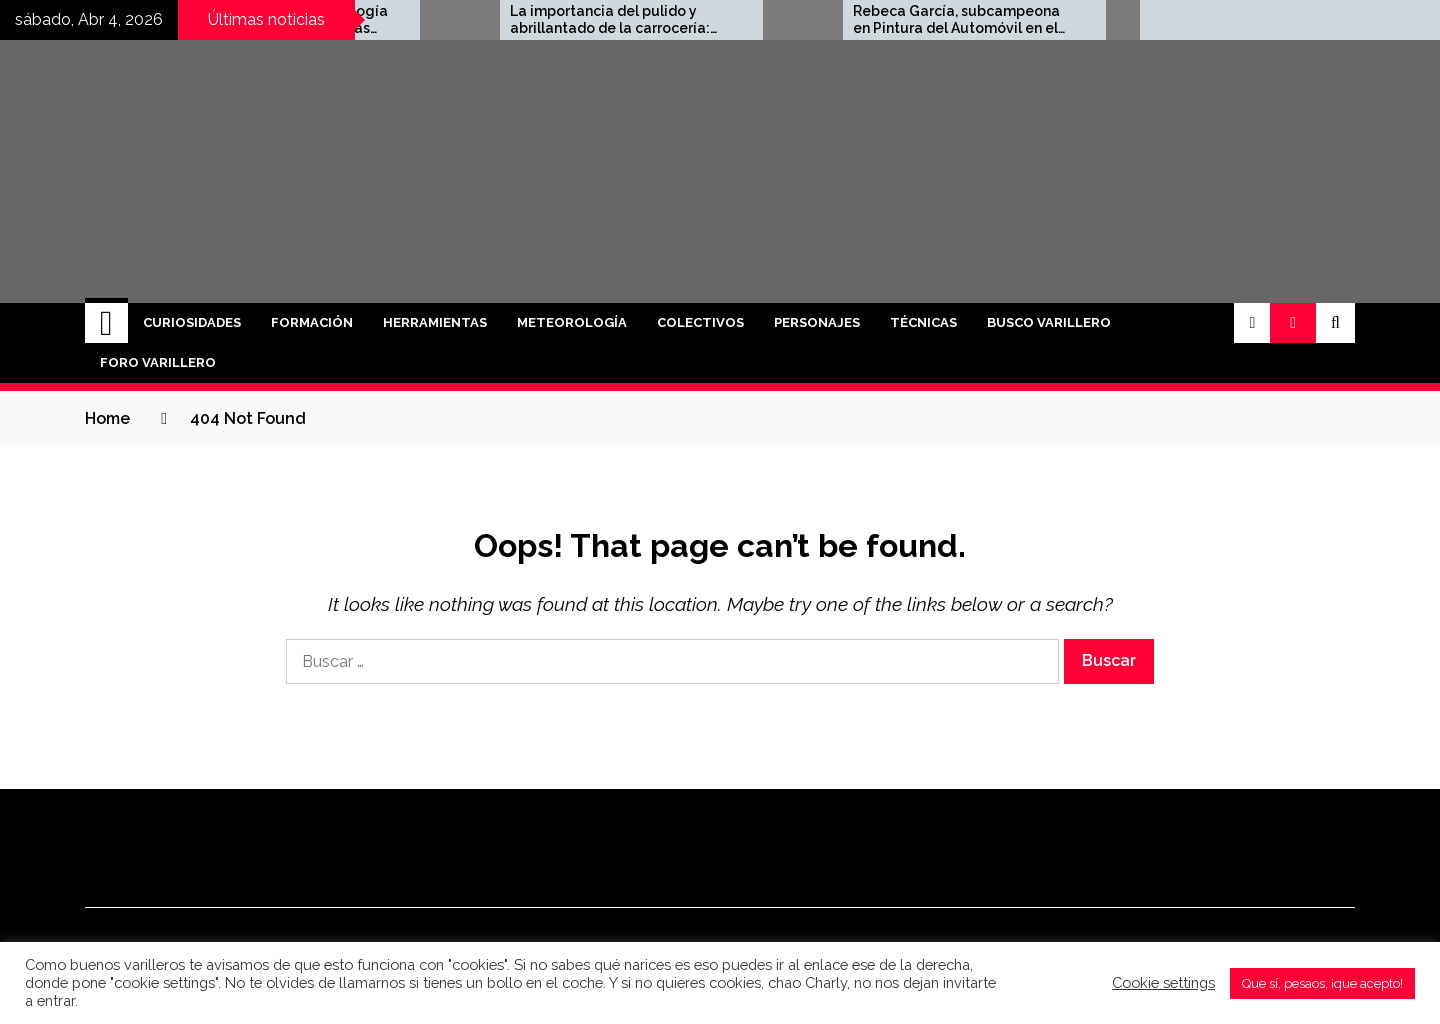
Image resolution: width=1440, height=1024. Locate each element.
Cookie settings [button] (1163, 982)
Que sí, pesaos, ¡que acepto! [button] (1322, 983)
